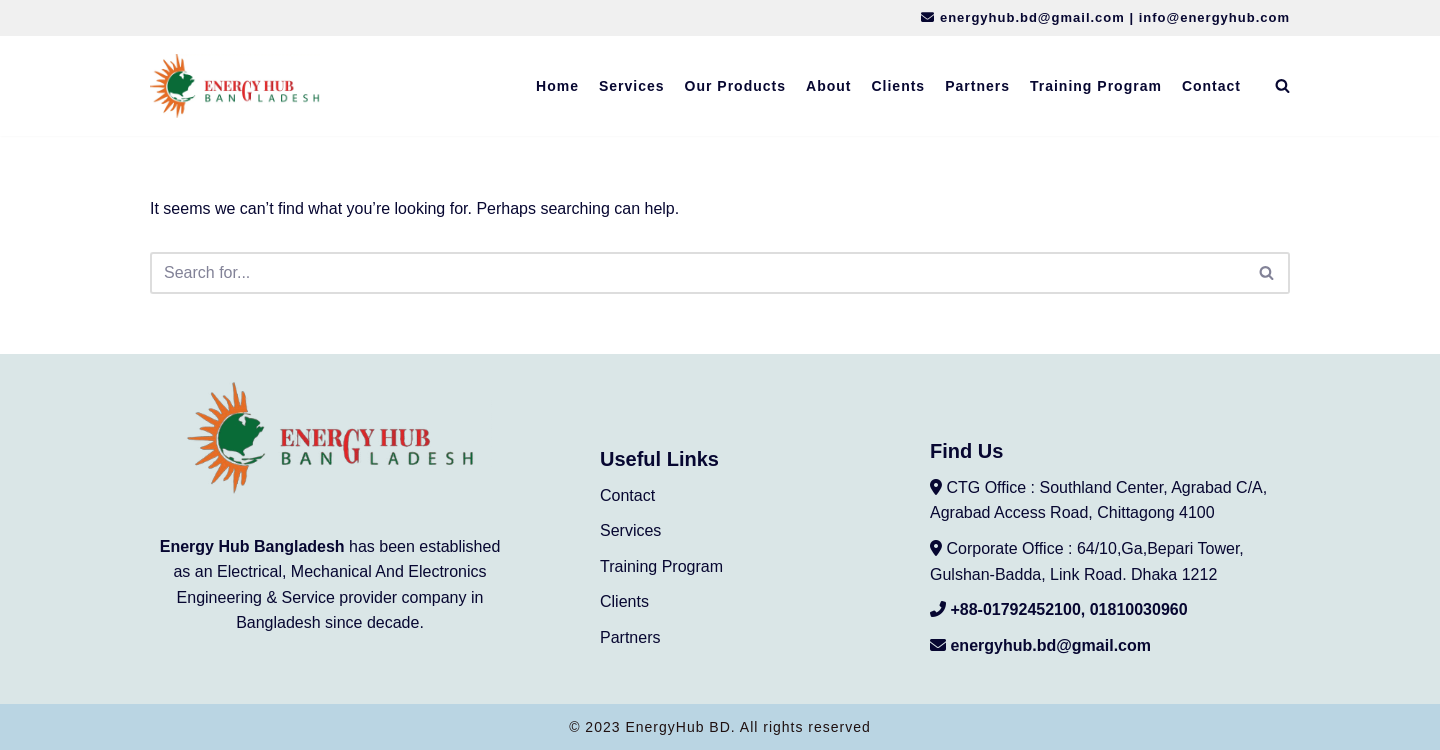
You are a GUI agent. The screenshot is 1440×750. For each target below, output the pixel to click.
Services (632, 86)
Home (557, 86)
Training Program (1096, 86)
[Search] (1282, 85)
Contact (1211, 86)
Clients (898, 86)
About (828, 86)
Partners (977, 86)
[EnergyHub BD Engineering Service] (235, 86)
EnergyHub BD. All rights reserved (747, 727)
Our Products (735, 86)
